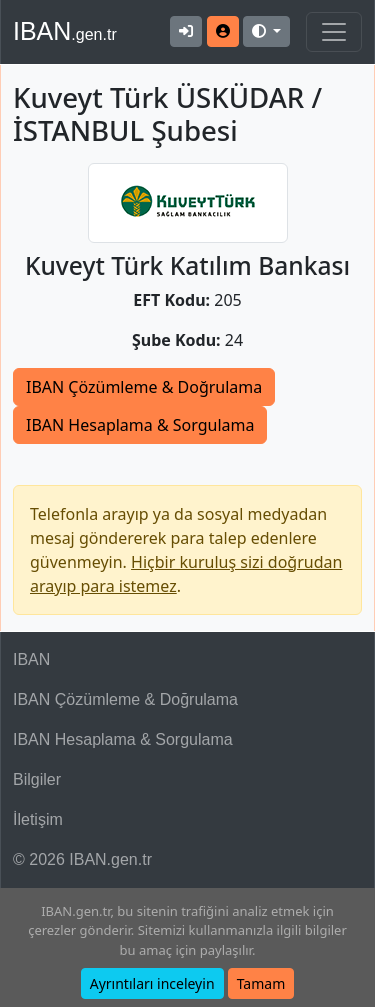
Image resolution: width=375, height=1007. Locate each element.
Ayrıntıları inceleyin (152, 983)
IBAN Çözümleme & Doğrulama (144, 387)
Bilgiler (37, 779)
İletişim (38, 819)
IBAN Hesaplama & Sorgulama (140, 425)
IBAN (65, 31)
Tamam (261, 983)
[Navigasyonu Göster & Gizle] (334, 32)
